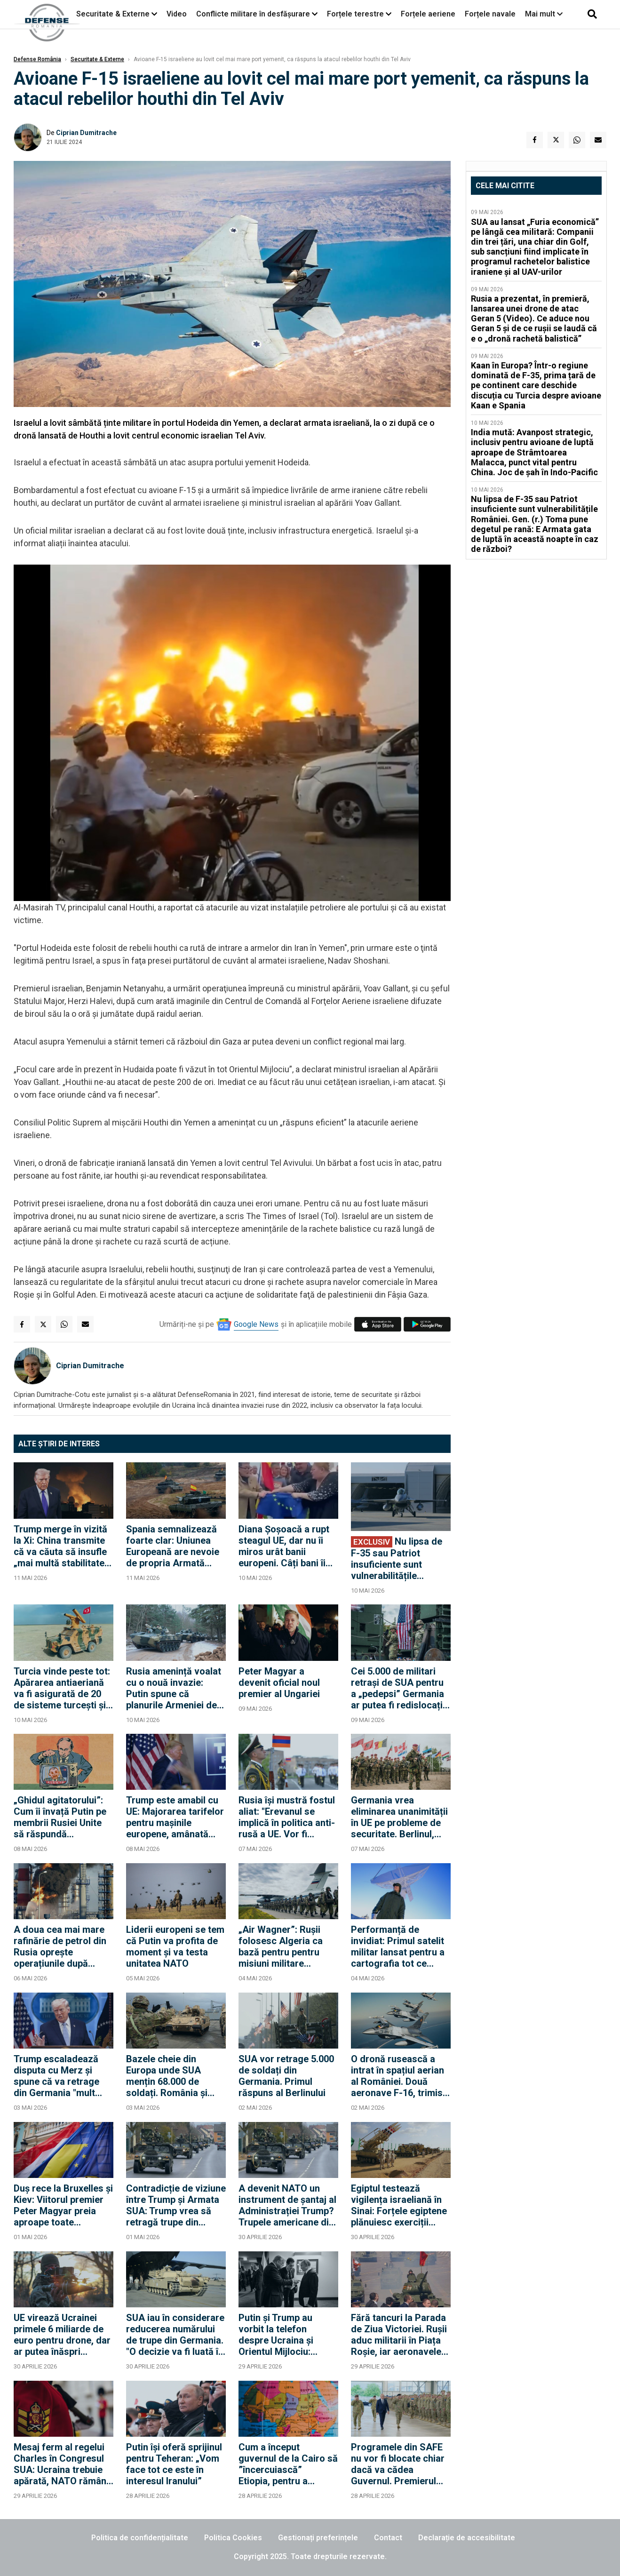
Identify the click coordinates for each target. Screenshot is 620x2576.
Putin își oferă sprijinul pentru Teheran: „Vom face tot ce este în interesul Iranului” (174, 2464)
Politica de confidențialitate (139, 2537)
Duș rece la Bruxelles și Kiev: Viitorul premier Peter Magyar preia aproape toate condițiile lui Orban (63, 2205)
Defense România (37, 59)
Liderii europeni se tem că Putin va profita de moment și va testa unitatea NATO (175, 1946)
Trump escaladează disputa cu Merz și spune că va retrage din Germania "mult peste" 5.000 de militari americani (62, 2075)
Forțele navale (490, 13)
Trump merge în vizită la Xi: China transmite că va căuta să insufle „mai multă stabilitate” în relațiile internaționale (61, 1546)
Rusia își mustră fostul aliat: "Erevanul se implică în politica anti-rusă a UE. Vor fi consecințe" (286, 1817)
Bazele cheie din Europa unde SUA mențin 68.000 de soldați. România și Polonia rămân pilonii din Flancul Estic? (171, 2075)
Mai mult (544, 13)
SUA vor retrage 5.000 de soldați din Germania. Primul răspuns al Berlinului (286, 2075)
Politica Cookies (233, 2537)
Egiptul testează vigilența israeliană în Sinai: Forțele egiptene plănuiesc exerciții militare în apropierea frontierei (399, 2205)
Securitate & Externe (113, 13)
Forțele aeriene (428, 13)
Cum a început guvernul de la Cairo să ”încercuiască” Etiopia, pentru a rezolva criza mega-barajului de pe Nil (288, 2464)
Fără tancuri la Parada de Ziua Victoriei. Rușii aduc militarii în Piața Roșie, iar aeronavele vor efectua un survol (399, 2334)
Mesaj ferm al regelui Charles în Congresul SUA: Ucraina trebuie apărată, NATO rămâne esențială (62, 2464)
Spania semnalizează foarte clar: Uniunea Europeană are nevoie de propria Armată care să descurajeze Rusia (172, 1546)
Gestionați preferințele (318, 2537)
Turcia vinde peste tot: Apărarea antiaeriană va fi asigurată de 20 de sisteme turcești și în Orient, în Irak (62, 1688)
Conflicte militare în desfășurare (253, 13)
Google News (256, 1324)
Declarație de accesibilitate (466, 2537)
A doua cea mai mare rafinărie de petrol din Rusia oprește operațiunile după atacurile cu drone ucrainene (60, 1946)
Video (177, 13)
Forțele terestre (355, 13)
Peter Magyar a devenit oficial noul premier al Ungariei (279, 1682)
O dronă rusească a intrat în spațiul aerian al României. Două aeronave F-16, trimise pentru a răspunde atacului (399, 2075)
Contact (388, 2537)
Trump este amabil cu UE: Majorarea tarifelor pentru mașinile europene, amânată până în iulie (175, 1817)
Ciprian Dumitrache (86, 132)
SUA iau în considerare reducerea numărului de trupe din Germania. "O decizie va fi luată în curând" (175, 2334)
